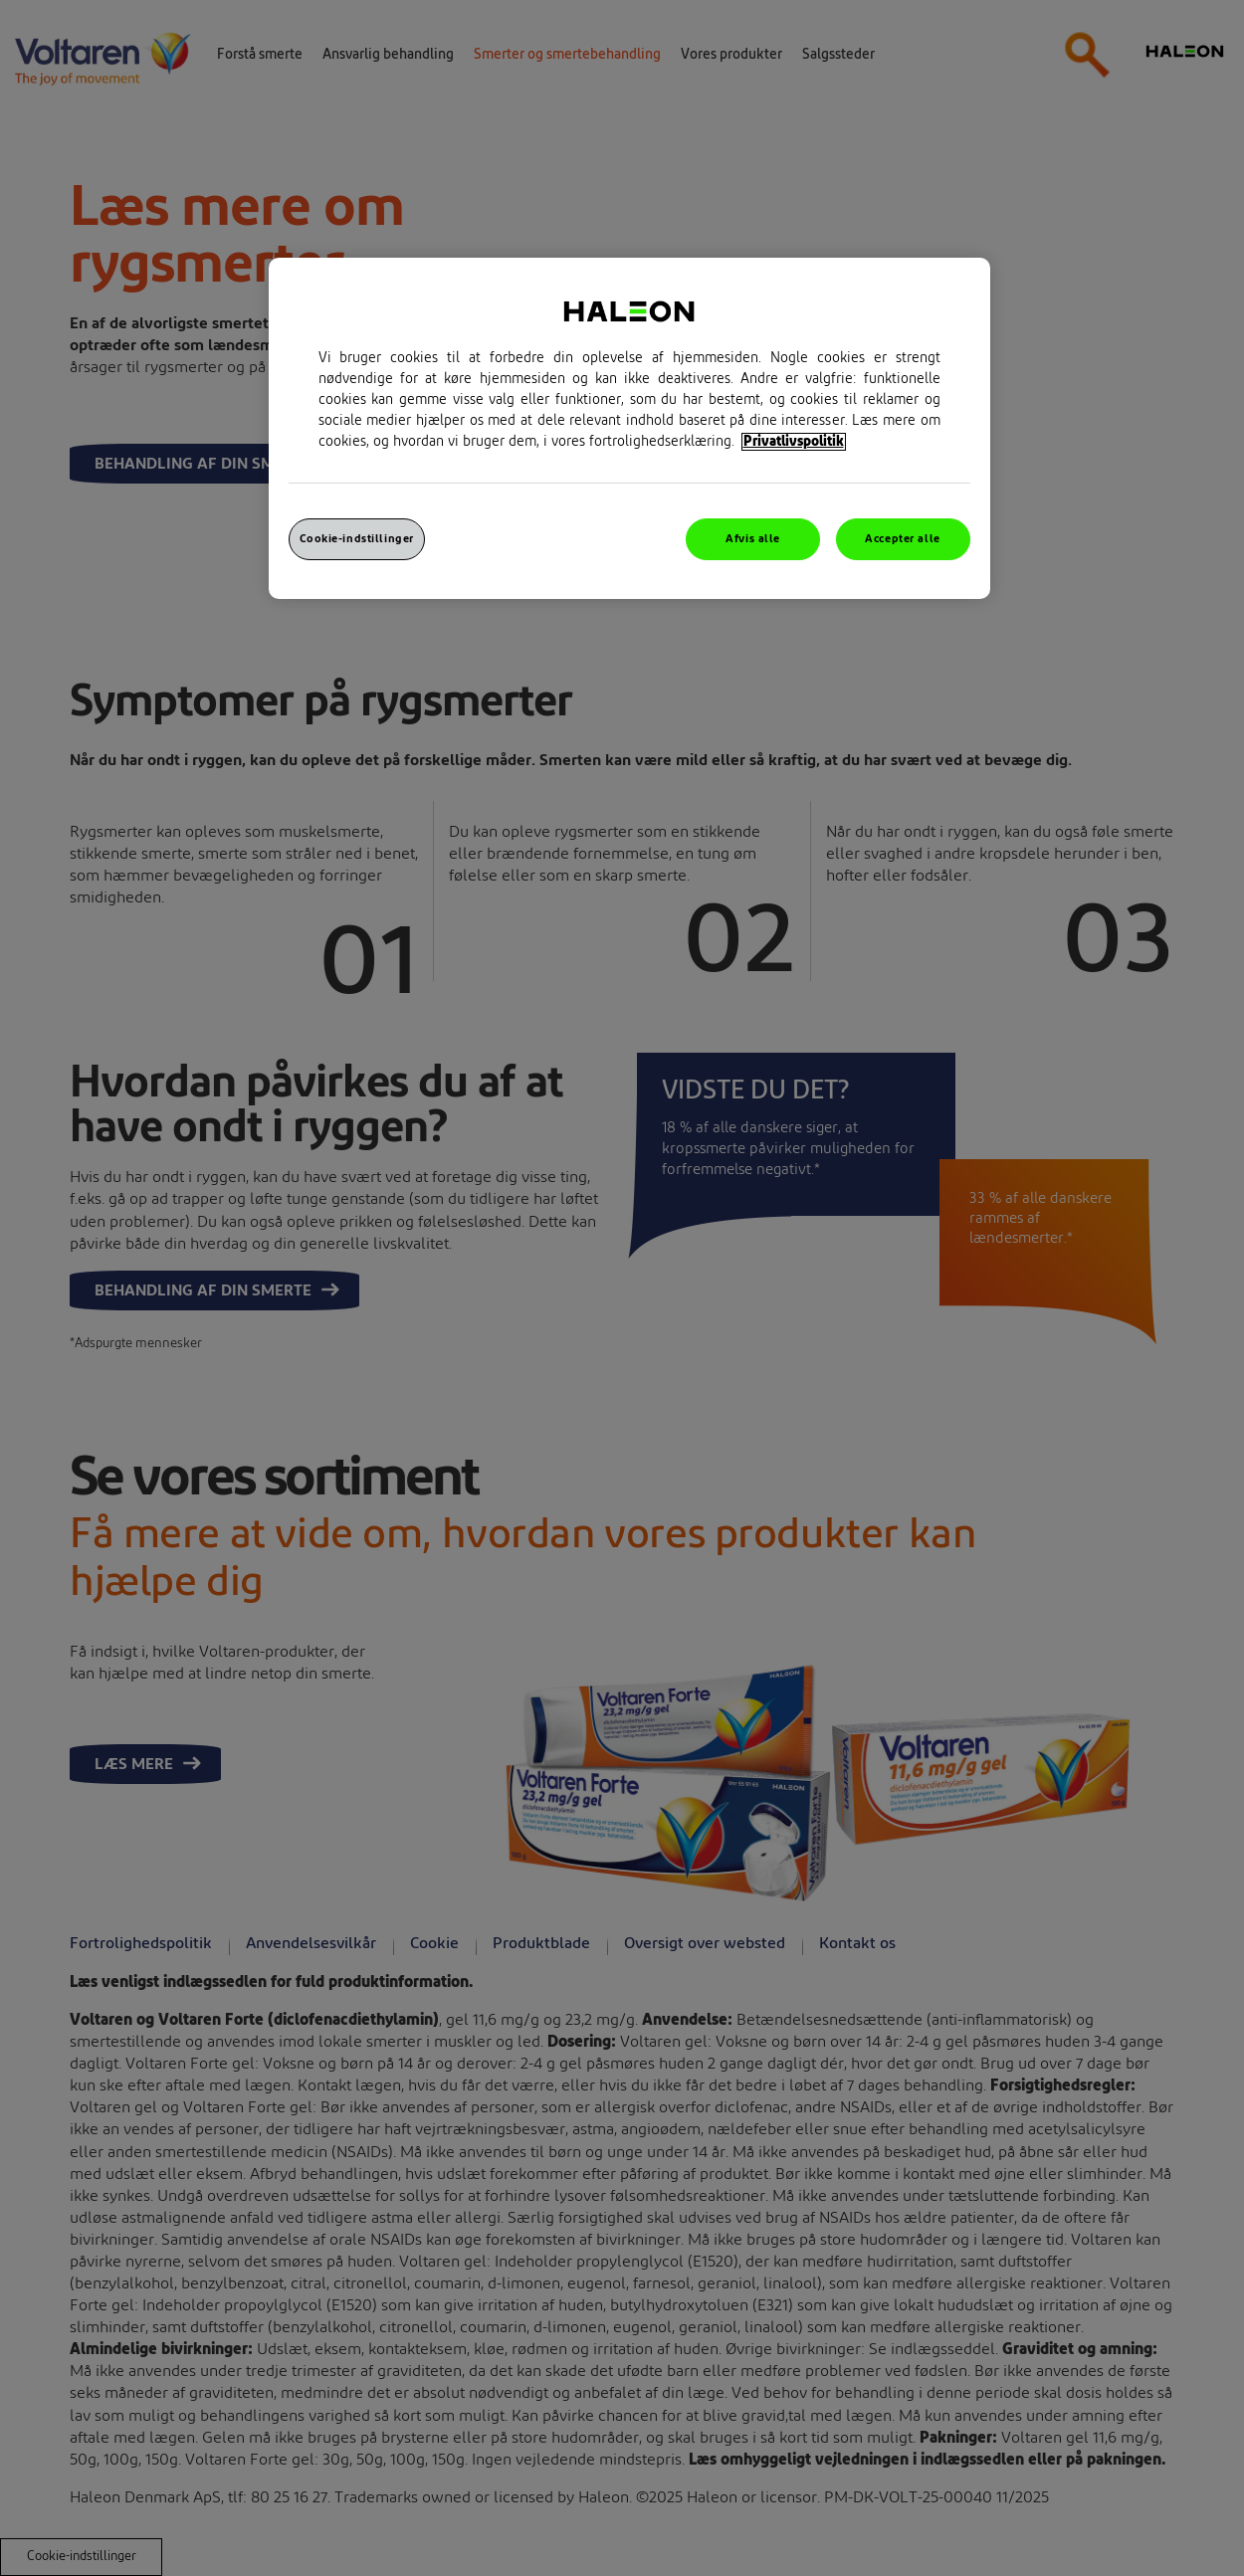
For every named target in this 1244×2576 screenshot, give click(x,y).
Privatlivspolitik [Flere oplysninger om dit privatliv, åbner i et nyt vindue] (793, 442)
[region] (629, 428)
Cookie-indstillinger (357, 538)
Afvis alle (753, 538)
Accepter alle (902, 538)
